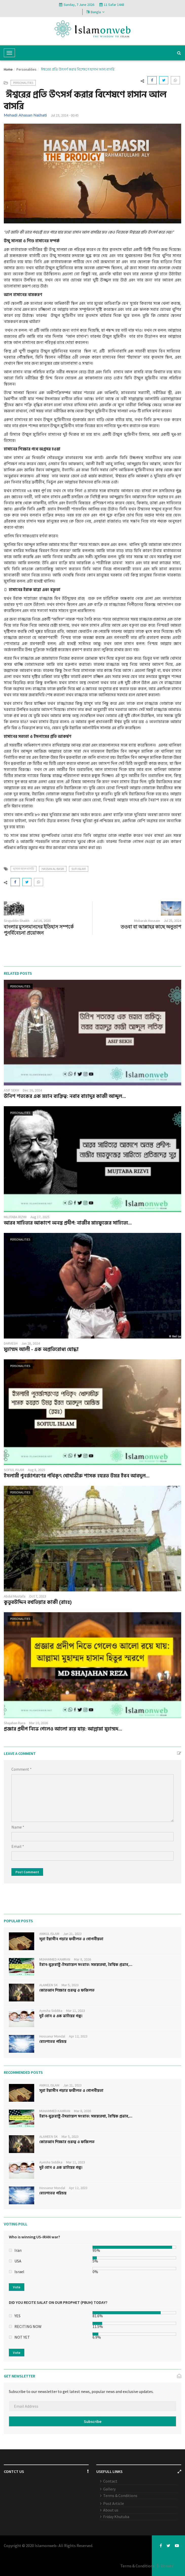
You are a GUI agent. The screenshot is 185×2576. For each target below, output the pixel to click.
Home (8, 69)
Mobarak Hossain (147, 920)
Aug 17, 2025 (39, 1217)
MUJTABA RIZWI (15, 1217)
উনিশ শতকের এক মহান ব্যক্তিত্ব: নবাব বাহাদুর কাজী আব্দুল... (65, 1096)
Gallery (109, 2488)
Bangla (95, 12)
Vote (16, 2287)
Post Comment (27, 1872)
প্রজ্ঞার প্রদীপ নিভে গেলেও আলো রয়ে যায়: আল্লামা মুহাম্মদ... (63, 1729)
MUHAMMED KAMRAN (54, 1959)
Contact (110, 2481)
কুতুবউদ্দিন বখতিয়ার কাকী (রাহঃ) (38, 1602)
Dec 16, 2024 (32, 1090)
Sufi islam (78, 869)
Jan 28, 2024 (30, 1343)
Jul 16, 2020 (42, 920)
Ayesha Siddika (50, 2010)
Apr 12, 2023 (78, 2036)
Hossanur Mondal (52, 2036)
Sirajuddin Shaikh (16, 920)
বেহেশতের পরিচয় (52, 2042)
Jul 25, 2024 (172, 920)
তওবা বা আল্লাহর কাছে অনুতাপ (151, 927)
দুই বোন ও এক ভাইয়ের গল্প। (60, 2016)
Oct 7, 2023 (37, 1596)
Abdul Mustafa (14, 1596)
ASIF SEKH (11, 1090)
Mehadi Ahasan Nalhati (25, 115)
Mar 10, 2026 (38, 1723)
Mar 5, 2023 (70, 1985)
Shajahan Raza (14, 1723)
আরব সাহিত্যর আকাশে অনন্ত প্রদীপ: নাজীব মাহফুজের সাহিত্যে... (68, 1223)
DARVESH (10, 1343)
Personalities (26, 69)
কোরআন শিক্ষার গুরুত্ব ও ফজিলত (67, 1990)
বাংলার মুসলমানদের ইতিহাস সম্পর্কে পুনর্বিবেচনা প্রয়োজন (38, 930)
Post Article (113, 2503)
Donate (167, 2566)
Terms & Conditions (120, 2495)
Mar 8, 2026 (82, 1959)
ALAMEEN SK (48, 1985)
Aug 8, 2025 (36, 1470)
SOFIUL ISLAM (14, 1470)
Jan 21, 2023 (72, 1933)
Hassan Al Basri (53, 869)
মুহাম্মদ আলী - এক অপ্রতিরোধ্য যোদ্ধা (41, 1350)
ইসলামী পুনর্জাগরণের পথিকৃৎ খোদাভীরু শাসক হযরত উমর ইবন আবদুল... (77, 1476)
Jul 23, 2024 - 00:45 (65, 115)
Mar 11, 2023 (75, 2010)
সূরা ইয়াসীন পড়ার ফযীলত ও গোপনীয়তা (71, 1939)
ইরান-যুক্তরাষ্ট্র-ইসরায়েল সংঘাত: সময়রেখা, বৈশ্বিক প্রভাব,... (85, 1965)
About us (110, 2510)
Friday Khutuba (116, 2516)
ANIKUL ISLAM (49, 1933)
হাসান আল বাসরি (23, 869)
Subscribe (92, 2421)
